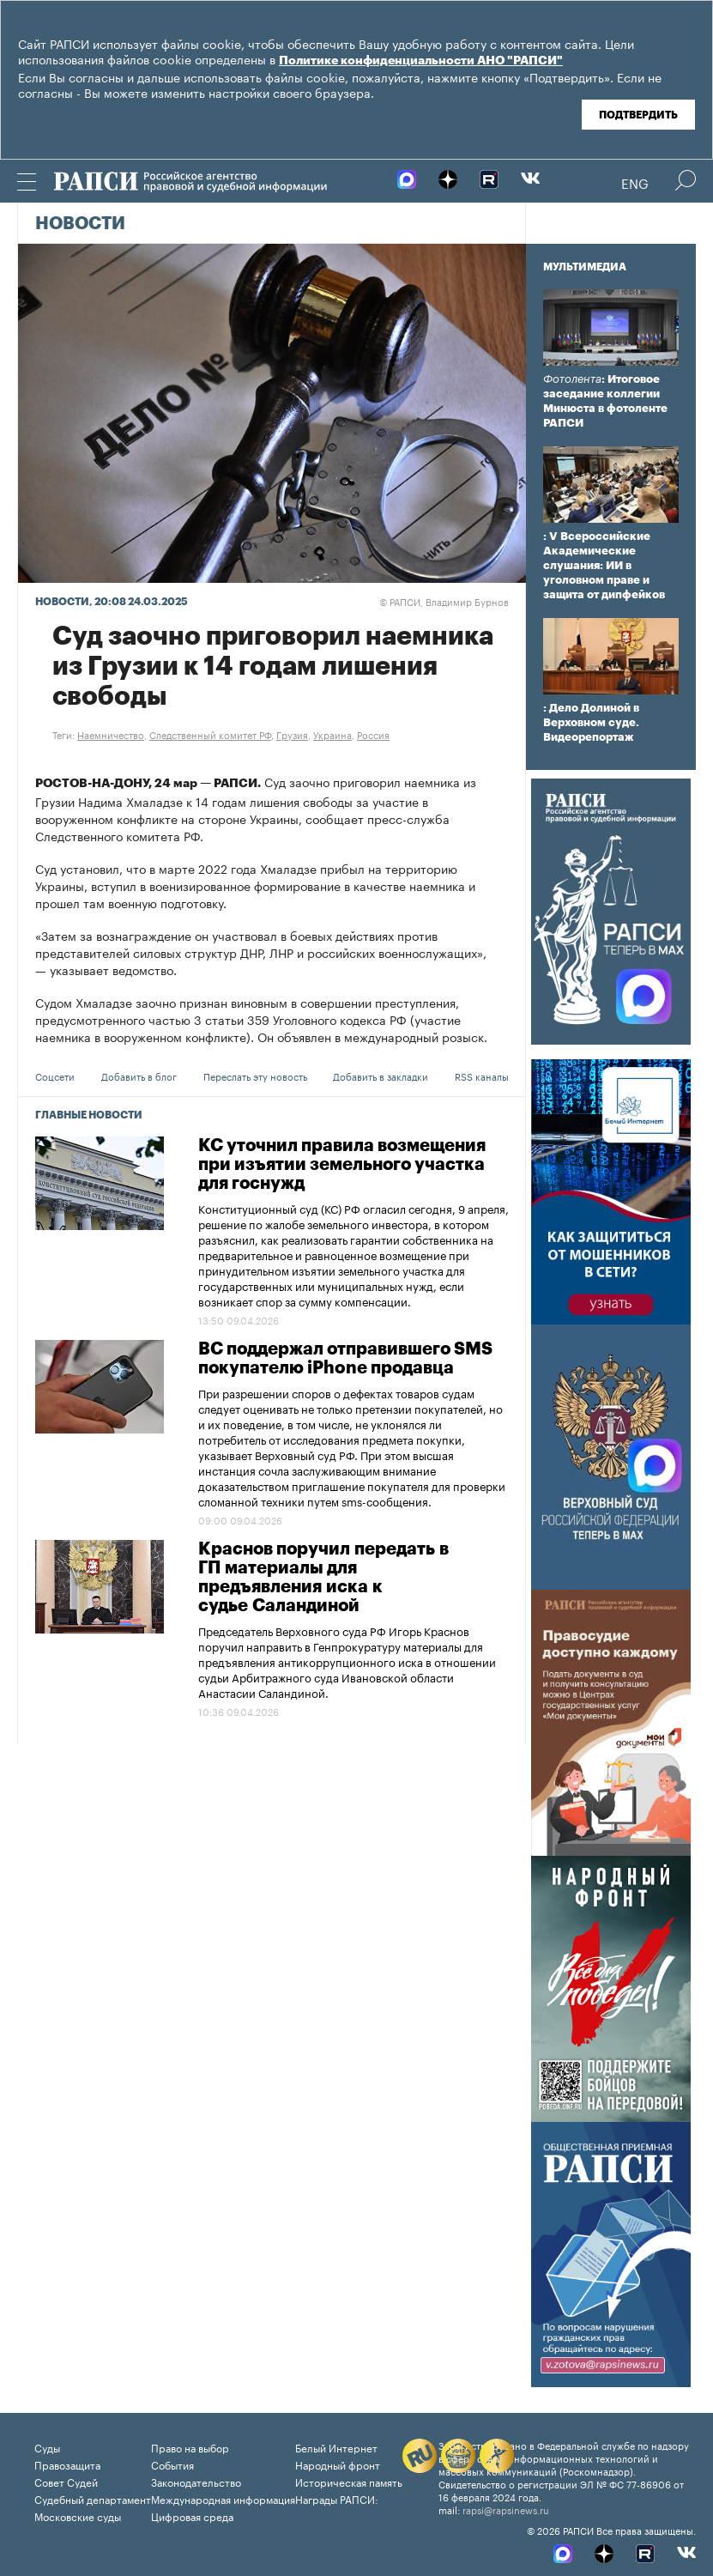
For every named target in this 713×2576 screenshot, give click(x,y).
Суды (47, 2447)
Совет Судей (66, 2481)
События (172, 2464)
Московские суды (77, 2515)
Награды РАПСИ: (336, 2498)
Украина (332, 734)
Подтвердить (638, 115)
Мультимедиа (584, 267)
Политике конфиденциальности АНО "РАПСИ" (421, 61)
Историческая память (348, 2481)
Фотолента (572, 379)
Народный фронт (337, 2464)
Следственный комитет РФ (210, 734)
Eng (635, 182)
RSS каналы (482, 1075)
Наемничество (110, 734)
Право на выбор (190, 2447)
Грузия (292, 734)
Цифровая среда (192, 2515)
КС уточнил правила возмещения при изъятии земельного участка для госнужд (342, 1164)
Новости (80, 224)
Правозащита (67, 2464)
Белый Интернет (336, 2447)
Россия (373, 734)
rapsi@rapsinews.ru (505, 2509)
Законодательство (196, 2481)
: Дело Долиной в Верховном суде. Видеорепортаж (591, 722)
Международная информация (223, 2498)
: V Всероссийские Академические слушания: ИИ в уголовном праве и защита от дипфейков (604, 565)
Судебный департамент (92, 2498)
